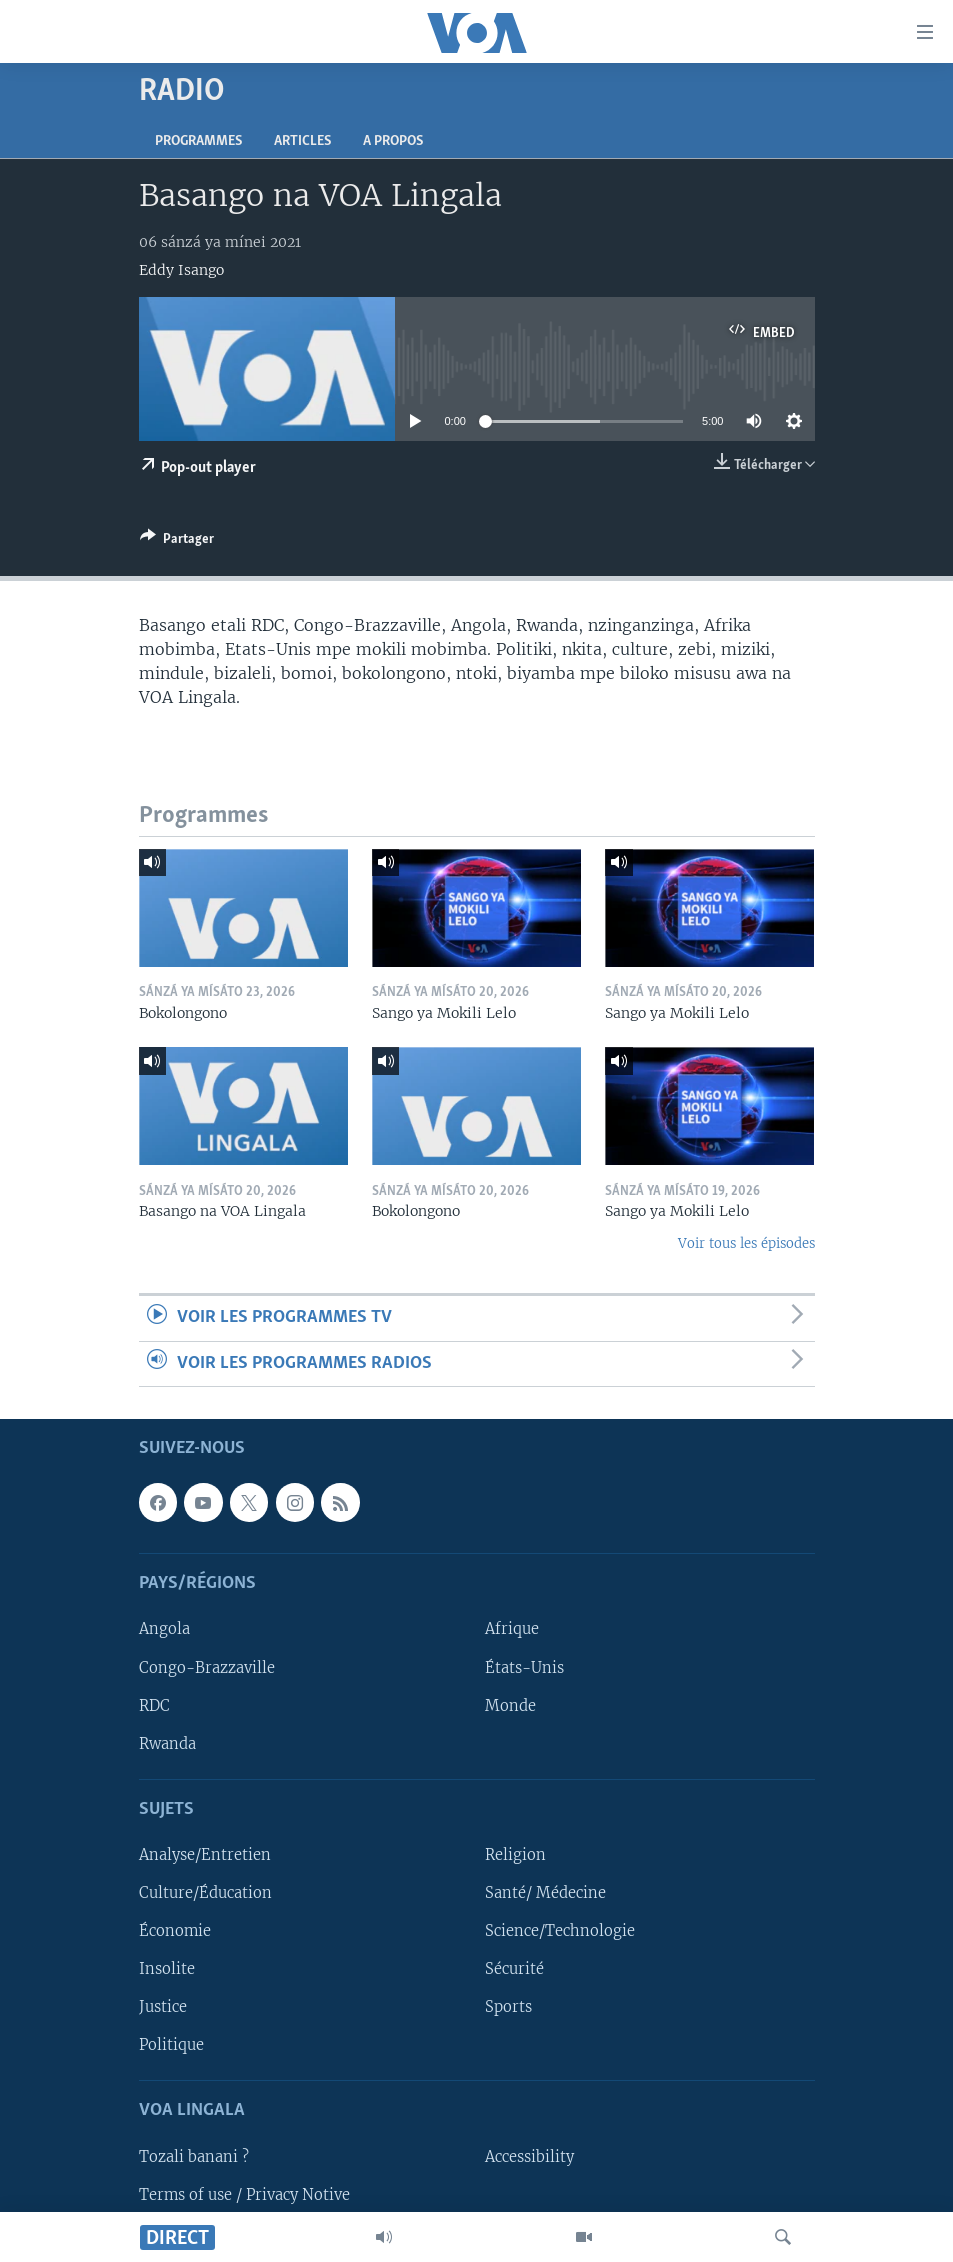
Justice (163, 2007)
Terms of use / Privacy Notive (244, 2195)
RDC (154, 1706)
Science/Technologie (560, 1931)
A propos (393, 141)
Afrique (512, 1630)
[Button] (177, 542)
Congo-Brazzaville (207, 1668)
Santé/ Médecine (545, 1893)
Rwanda (167, 1744)
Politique (171, 2045)
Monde (510, 1706)
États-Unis (524, 1668)
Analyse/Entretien (205, 1855)
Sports (508, 2007)
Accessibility (529, 2157)
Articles (302, 141)
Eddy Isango (181, 270)
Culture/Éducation (205, 1893)
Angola (164, 1630)
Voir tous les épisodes (746, 1243)
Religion (515, 1855)
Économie (175, 1931)
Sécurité (514, 1969)
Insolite (167, 1969)
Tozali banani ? (194, 2157)
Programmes (198, 141)
